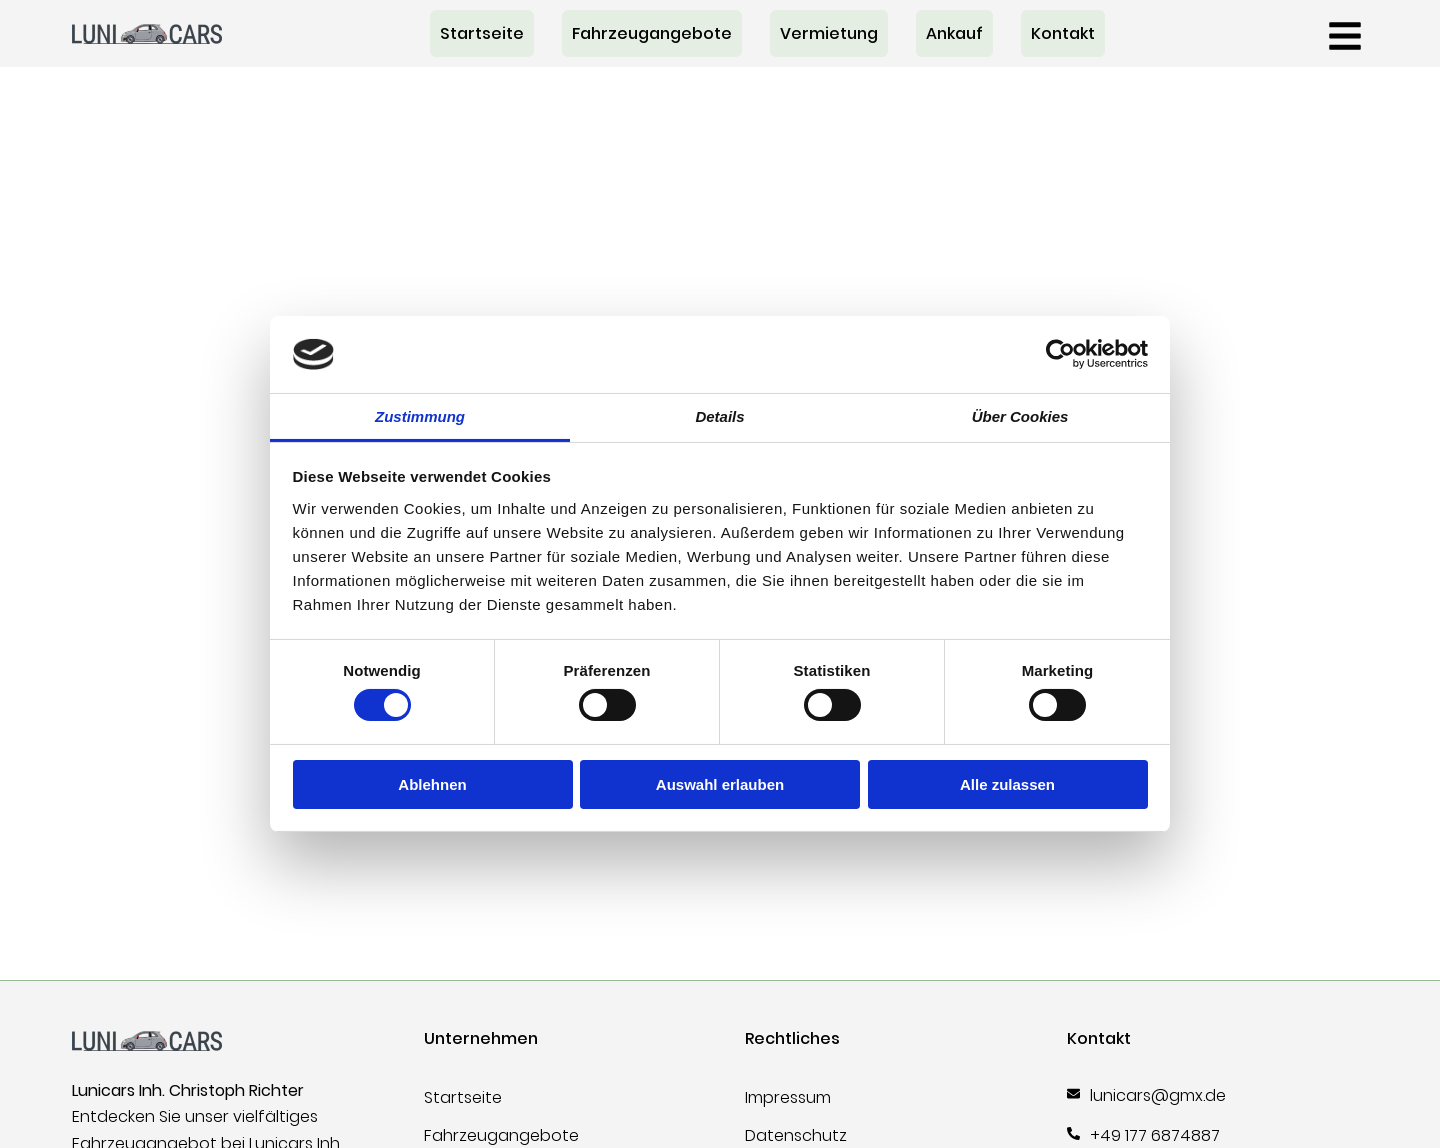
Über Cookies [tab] (1020, 416)
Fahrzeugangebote (652, 33)
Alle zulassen (1007, 784)
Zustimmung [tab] (420, 416)
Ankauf (954, 33)
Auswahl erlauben (720, 784)
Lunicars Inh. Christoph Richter (188, 1090)
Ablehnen (432, 784)
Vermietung (829, 33)
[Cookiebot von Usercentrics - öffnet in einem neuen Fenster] (1060, 354)
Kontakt (1063, 33)
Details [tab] (719, 416)
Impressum (788, 1097)
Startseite (482, 33)
